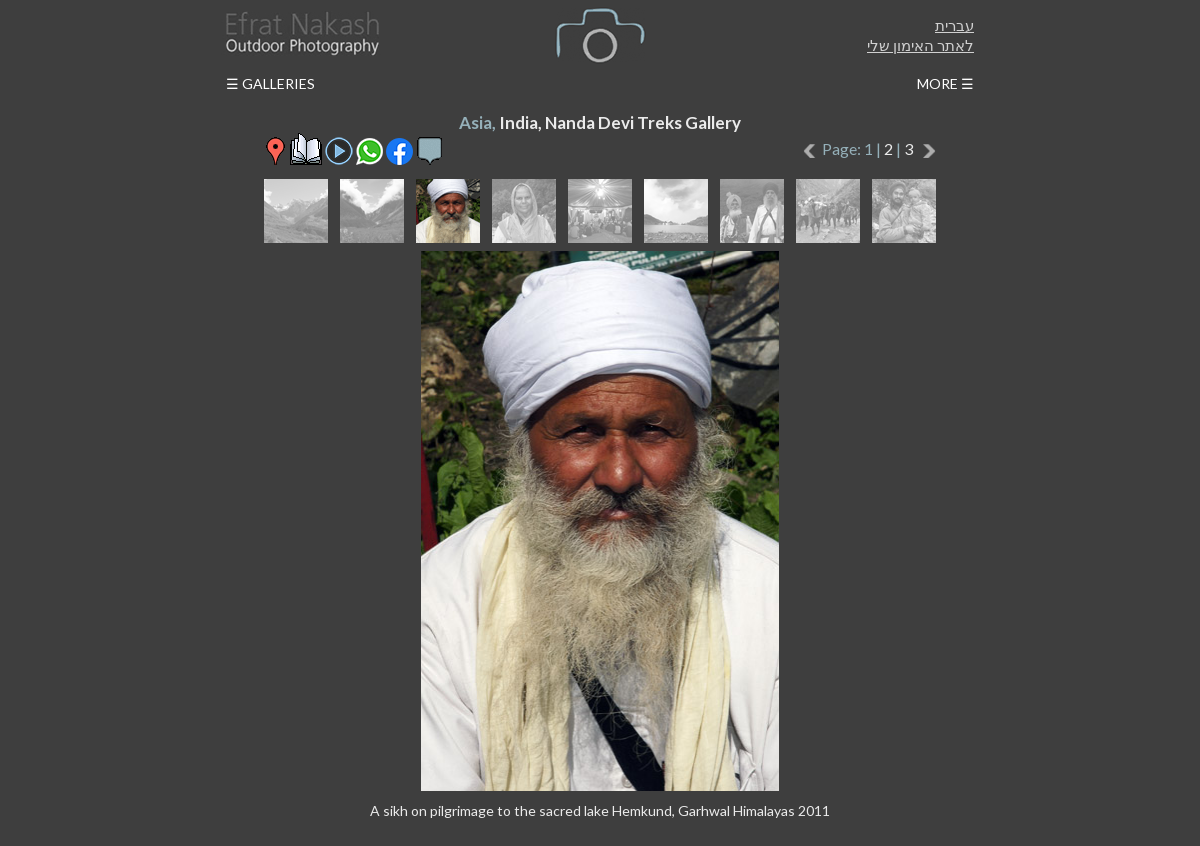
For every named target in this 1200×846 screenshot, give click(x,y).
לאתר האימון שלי (920, 45)
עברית (954, 25)
